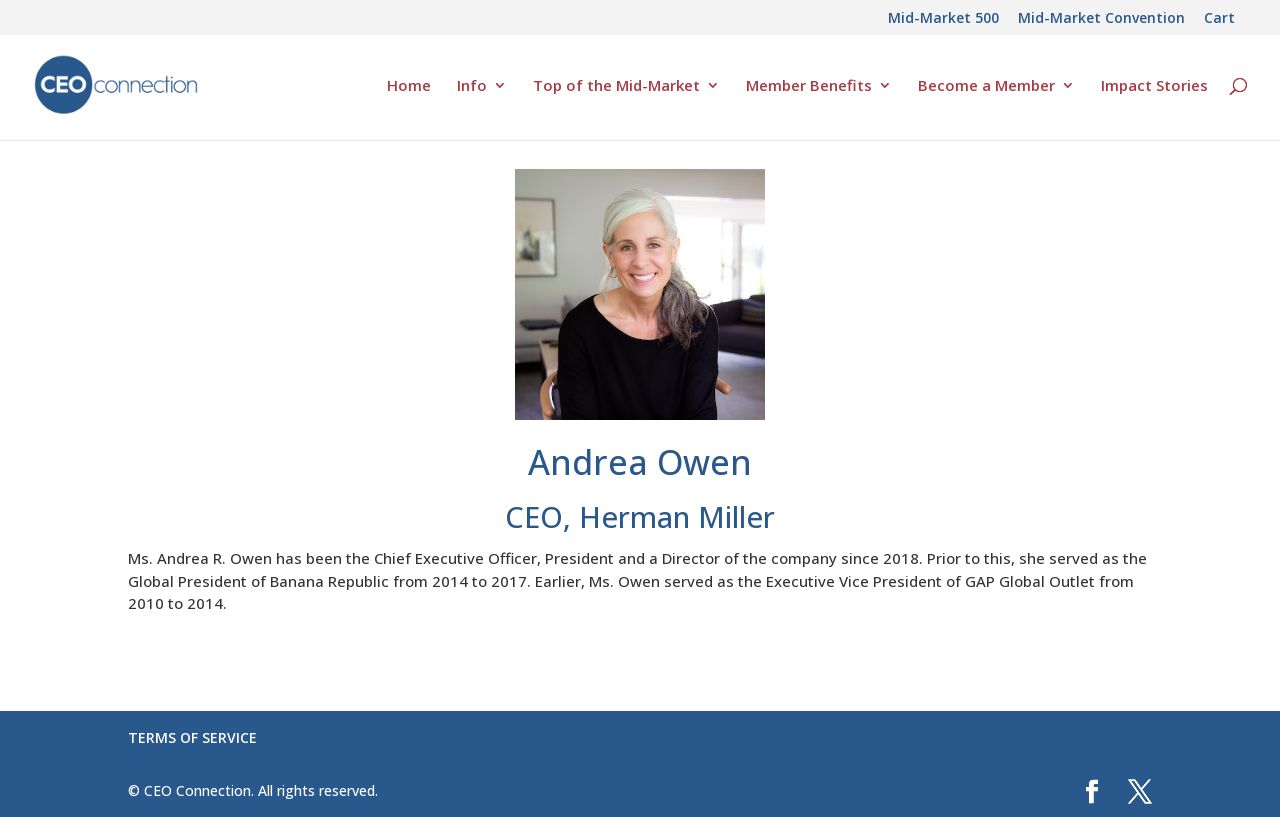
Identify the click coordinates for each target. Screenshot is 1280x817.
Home (409, 86)
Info (472, 86)
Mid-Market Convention (1101, 19)
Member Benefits (809, 86)
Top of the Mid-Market (616, 86)
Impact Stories (1154, 86)
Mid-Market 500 (943, 19)
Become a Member (986, 86)
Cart (1219, 19)
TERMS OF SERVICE (192, 737)
